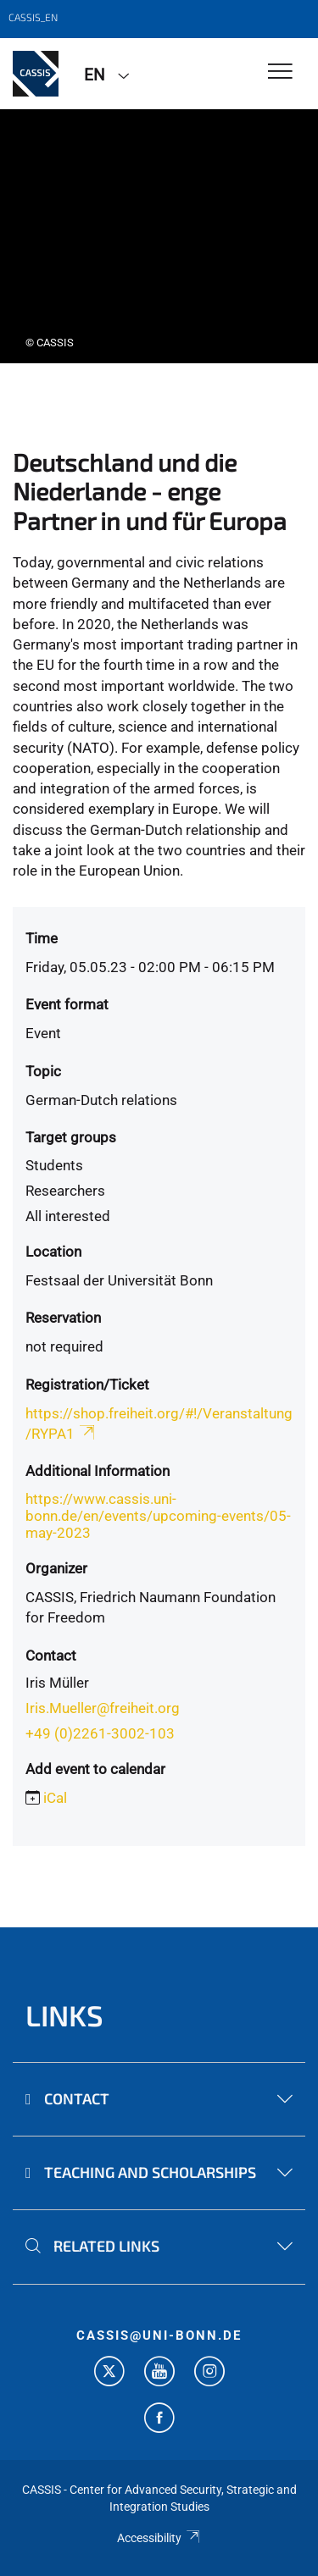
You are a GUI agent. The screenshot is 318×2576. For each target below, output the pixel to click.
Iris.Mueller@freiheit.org (102, 1708)
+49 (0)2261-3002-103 (100, 1733)
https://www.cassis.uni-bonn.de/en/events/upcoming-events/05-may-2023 (158, 1515)
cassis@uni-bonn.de (159, 2335)
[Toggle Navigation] (280, 72)
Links (64, 2015)
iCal (55, 1797)
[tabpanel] (159, 236)
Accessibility (159, 2538)
